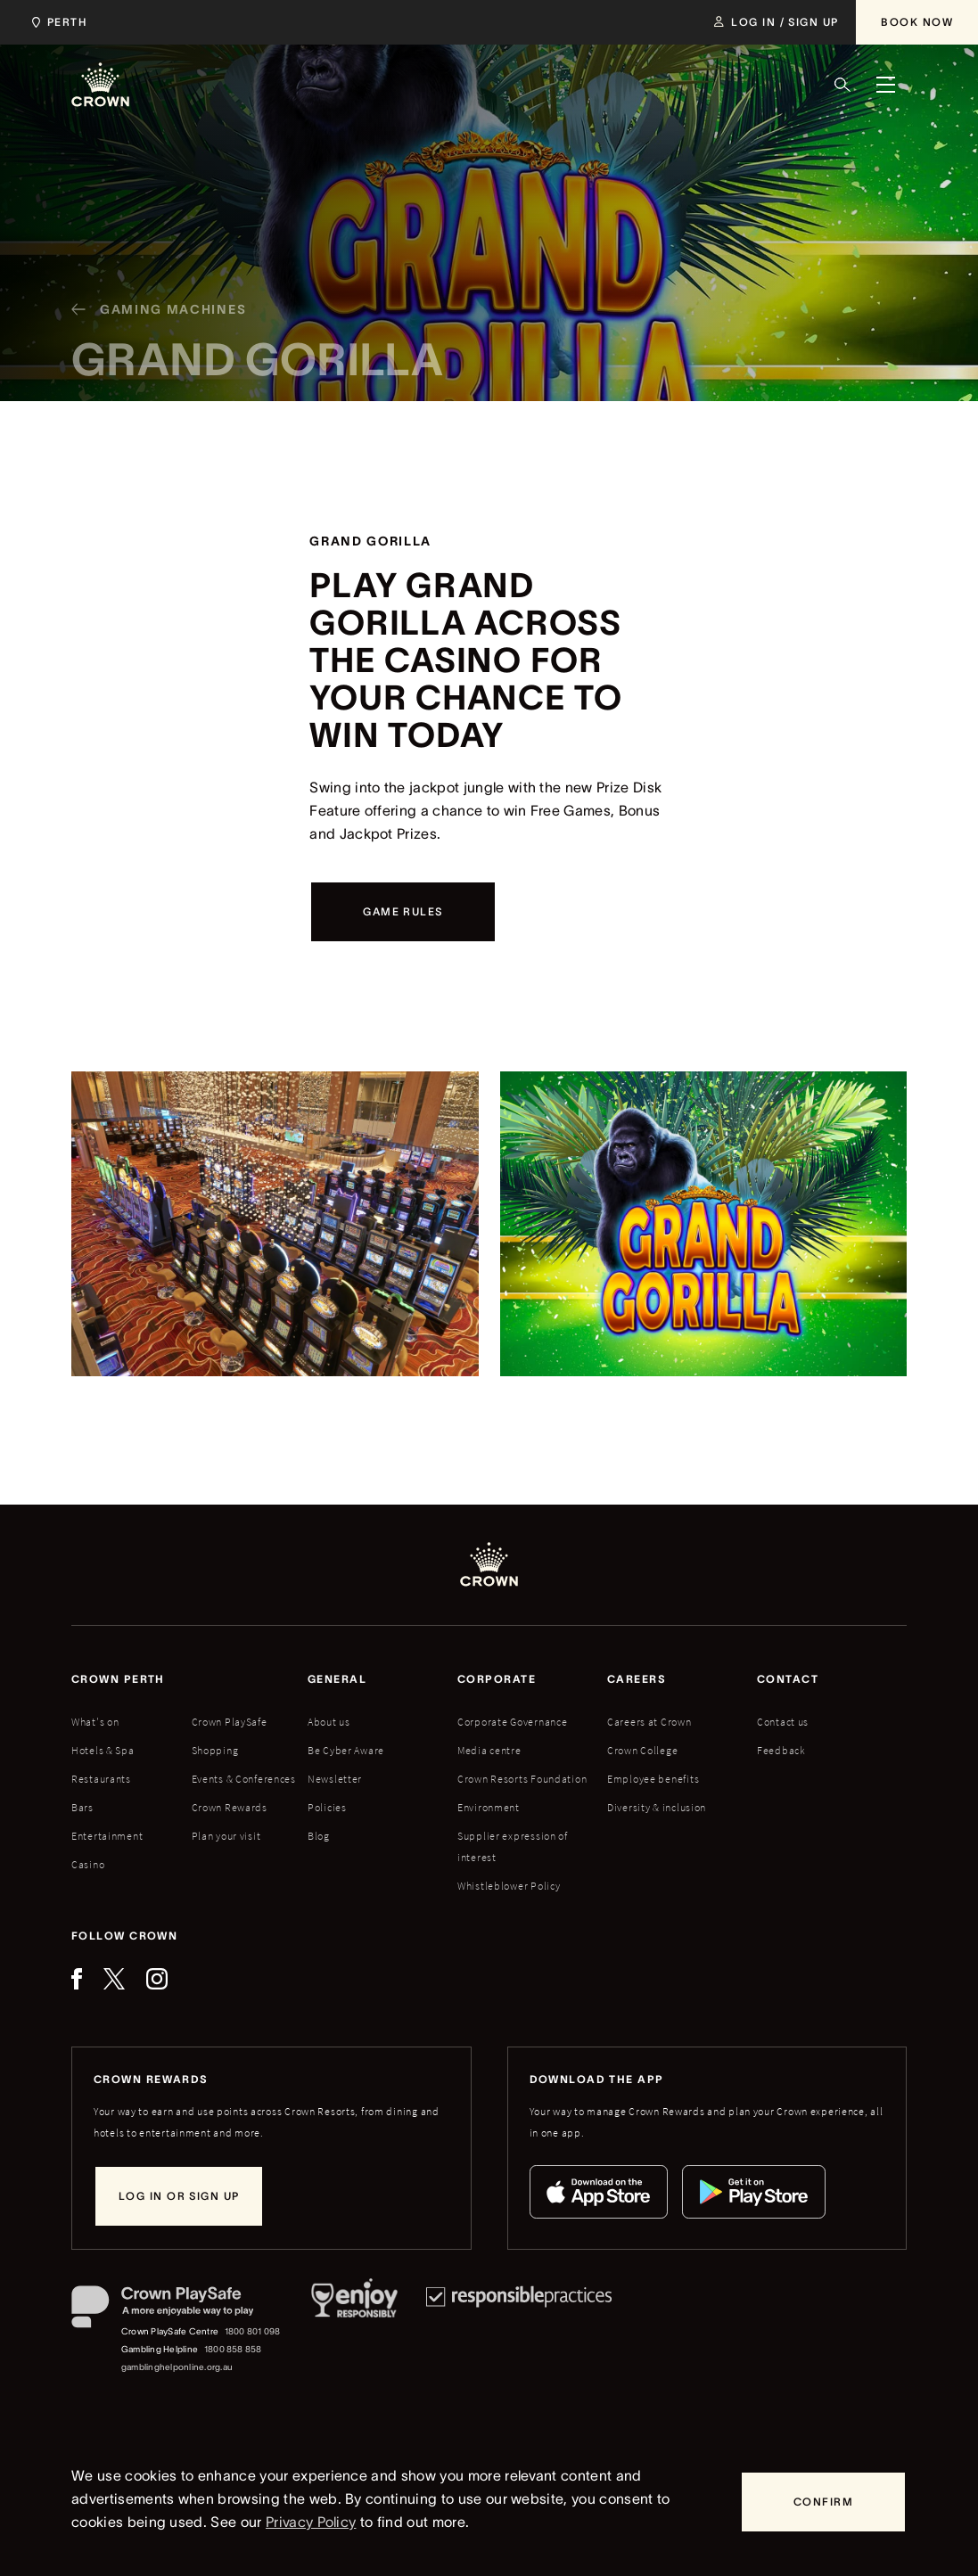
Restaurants (101, 1778)
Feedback (781, 1750)
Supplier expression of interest (512, 1846)
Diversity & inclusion (656, 1807)
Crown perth (118, 1679)
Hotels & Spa (103, 1750)
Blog (319, 1835)
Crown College (642, 1750)
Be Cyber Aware (346, 1750)
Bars (82, 1807)
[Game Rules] (402, 911)
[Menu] (885, 84)
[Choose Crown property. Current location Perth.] (55, 22)
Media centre (489, 1750)
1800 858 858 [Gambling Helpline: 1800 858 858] (233, 2349)
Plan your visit (226, 1835)
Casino (87, 1864)
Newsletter (335, 1778)
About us (329, 1721)
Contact (787, 1679)
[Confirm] (823, 2502)
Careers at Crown (649, 1721)
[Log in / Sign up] (776, 22)
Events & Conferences (244, 1778)
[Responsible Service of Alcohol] (354, 2330)
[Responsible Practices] (519, 2330)
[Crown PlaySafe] (177, 2310)
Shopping (215, 1750)
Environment (488, 1807)
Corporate (496, 1679)
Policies (327, 1807)
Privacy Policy (311, 2522)
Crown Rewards (229, 1807)
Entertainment (107, 1835)
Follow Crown (124, 1935)
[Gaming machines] (151, 329)
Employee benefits (653, 1778)
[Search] (842, 84)
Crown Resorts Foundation (522, 1778)
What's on (95, 1721)
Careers (636, 1679)
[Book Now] (917, 22)
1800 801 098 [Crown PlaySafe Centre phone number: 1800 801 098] (253, 2331)
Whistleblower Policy (508, 1885)
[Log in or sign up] (178, 2196)
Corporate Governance (512, 1721)
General (337, 1679)
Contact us (783, 1721)
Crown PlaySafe (229, 1721)
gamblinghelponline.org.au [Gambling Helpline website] (177, 2367)
